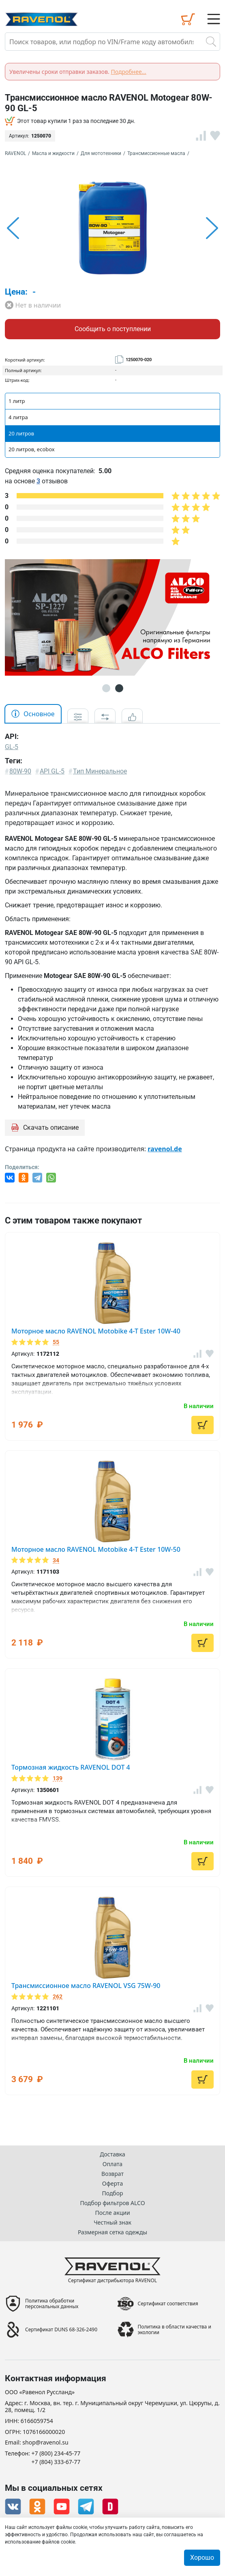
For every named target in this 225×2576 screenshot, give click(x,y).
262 (57, 1997)
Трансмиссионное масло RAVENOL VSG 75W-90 (86, 1985)
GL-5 (11, 747)
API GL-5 (52, 771)
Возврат (112, 2174)
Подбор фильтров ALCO (112, 2203)
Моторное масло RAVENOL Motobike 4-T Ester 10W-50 (95, 1549)
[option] (112, 228)
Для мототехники (101, 153)
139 (57, 1778)
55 (56, 1342)
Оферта (112, 2183)
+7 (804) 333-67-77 (56, 2462)
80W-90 (20, 771)
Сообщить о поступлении (113, 329)
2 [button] (119, 688)
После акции (112, 2212)
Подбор (112, 2193)
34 (56, 1560)
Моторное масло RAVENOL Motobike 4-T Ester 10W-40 (95, 1331)
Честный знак (112, 2222)
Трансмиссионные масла (156, 153)
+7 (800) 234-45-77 (56, 2453)
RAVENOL (15, 153)
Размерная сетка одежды (112, 2232)
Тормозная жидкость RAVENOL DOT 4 (70, 1767)
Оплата (112, 2164)
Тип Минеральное (100, 771)
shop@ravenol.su (45, 2442)
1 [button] (106, 688)
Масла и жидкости (53, 153)
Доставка (112, 2154)
